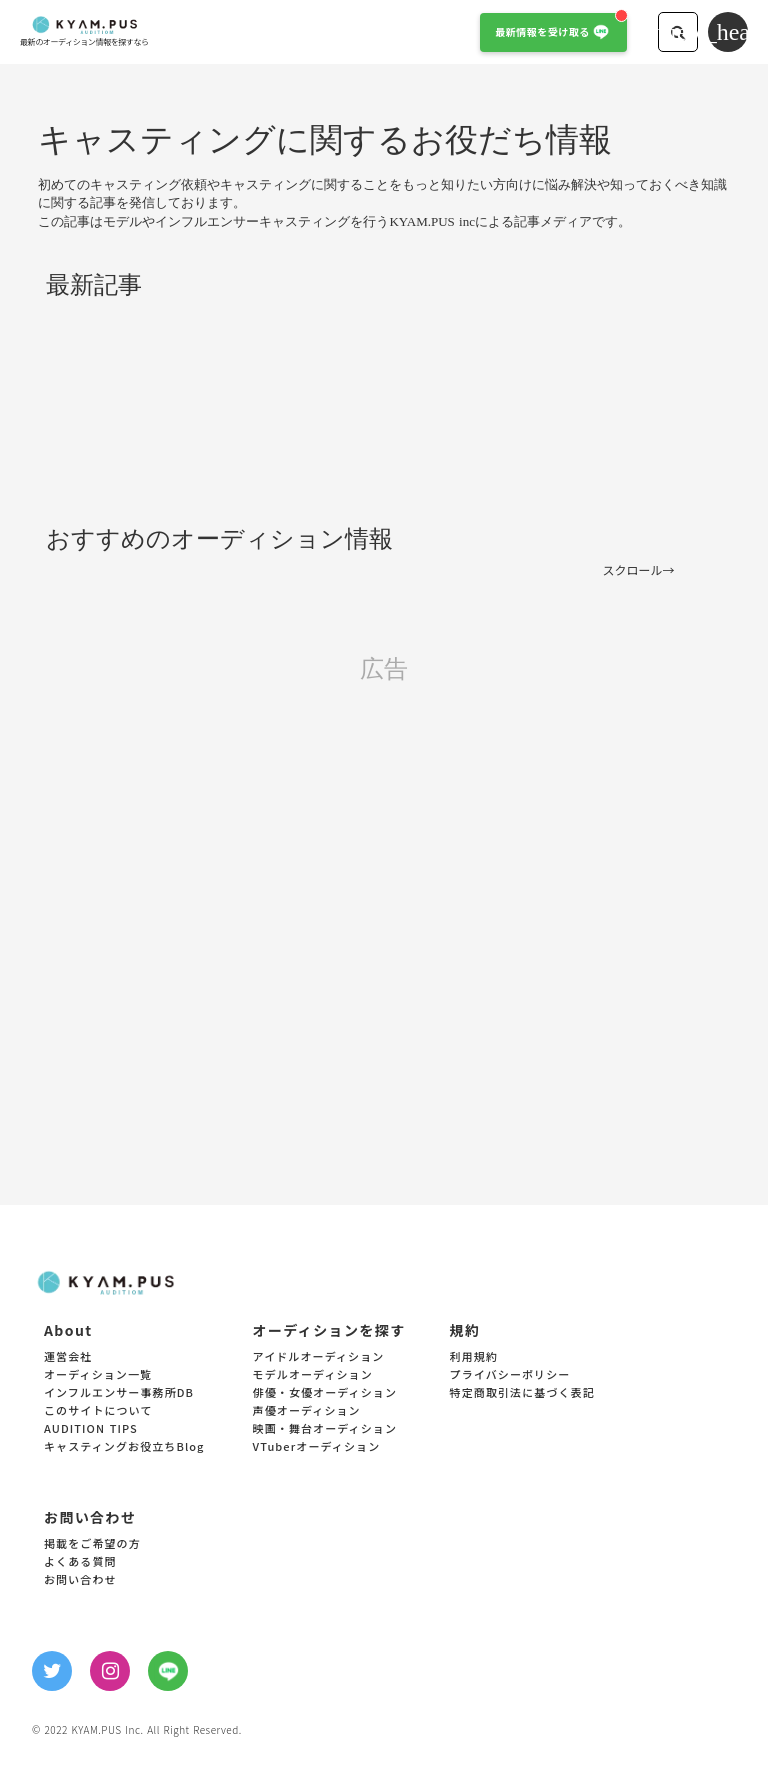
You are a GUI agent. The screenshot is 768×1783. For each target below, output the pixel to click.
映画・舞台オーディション (325, 1429)
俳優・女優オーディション (325, 1393)
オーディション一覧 (98, 1375)
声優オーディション (307, 1411)
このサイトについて (98, 1411)
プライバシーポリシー (510, 1375)
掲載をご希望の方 (92, 1544)
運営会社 (68, 1357)
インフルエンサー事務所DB (119, 1393)
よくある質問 (80, 1562)
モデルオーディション (313, 1375)
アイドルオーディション (319, 1357)
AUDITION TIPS (91, 1429)
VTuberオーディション (317, 1447)
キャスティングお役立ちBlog (124, 1447)
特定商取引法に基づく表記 (522, 1393)
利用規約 (474, 1357)
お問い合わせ (80, 1580)
